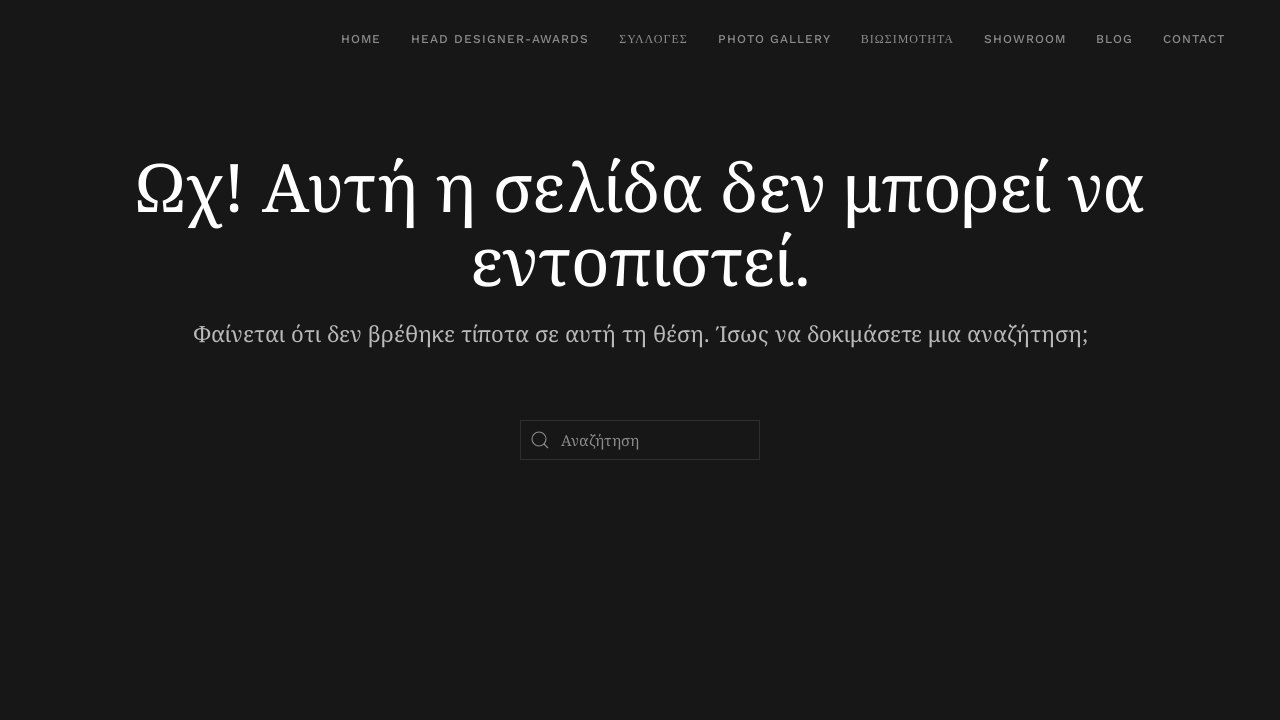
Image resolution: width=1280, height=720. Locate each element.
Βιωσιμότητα (907, 39)
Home (361, 39)
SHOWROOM (1025, 39)
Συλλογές (653, 39)
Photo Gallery (774, 39)
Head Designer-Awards (500, 39)
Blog (1114, 39)
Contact (1194, 39)
